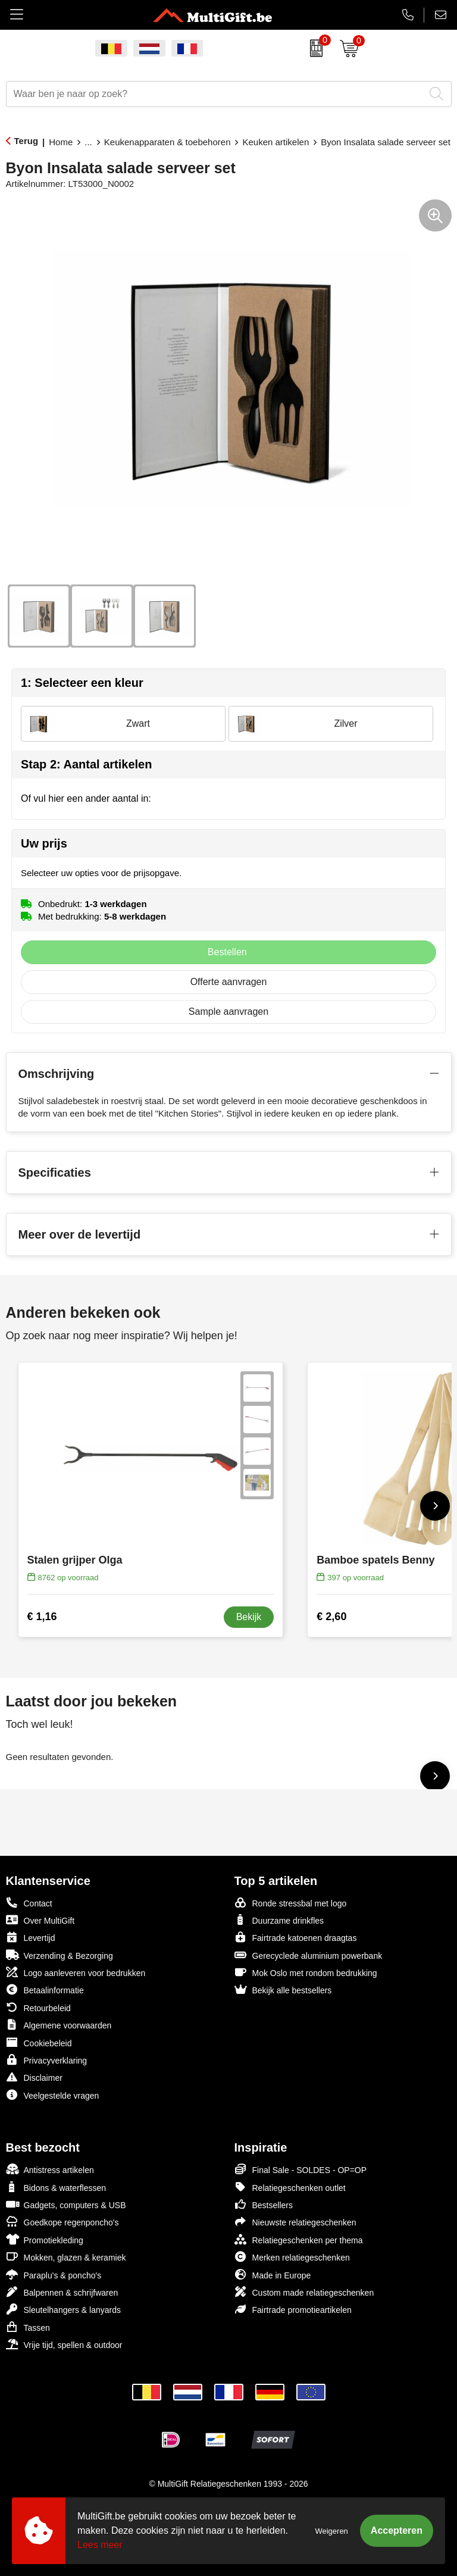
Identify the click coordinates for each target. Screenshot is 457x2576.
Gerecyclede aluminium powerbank (308, 1955)
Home (61, 142)
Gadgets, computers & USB (66, 2204)
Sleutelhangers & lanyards (63, 2309)
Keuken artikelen (275, 142)
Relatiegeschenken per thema (298, 2239)
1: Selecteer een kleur (82, 682)
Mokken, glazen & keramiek (66, 2256)
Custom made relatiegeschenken (304, 2291)
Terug (26, 141)
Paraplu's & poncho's (54, 2274)
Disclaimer (34, 2077)
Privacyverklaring (46, 2059)
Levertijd (30, 1937)
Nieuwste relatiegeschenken (295, 2221)
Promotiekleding (44, 2239)
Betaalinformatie (45, 1989)
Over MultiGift (40, 1919)
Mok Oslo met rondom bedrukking (305, 1972)
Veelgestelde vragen (52, 2094)
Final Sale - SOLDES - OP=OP (300, 2169)
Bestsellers (263, 2204)
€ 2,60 (331, 1616)
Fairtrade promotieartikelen (293, 2309)
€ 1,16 (42, 1616)
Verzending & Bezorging (59, 1955)
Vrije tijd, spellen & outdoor (64, 2344)
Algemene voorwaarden (59, 2024)
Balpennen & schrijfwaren (62, 2291)
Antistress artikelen (50, 2169)
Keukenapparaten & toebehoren (167, 142)
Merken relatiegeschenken (292, 2256)
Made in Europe (272, 2274)
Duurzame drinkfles (279, 1919)
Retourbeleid (38, 2007)
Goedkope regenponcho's (62, 2221)
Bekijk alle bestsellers (283, 1989)
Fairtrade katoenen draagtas (295, 1937)
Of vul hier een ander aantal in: (86, 798)
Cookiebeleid (39, 2042)
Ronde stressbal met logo (290, 1902)
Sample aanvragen (228, 1011)
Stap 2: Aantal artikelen (86, 764)
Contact (29, 1902)
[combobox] (215, 94)
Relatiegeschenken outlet (290, 2187)
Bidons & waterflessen (56, 2187)
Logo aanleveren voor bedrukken (76, 1972)
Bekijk (249, 1617)
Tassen (28, 2327)
